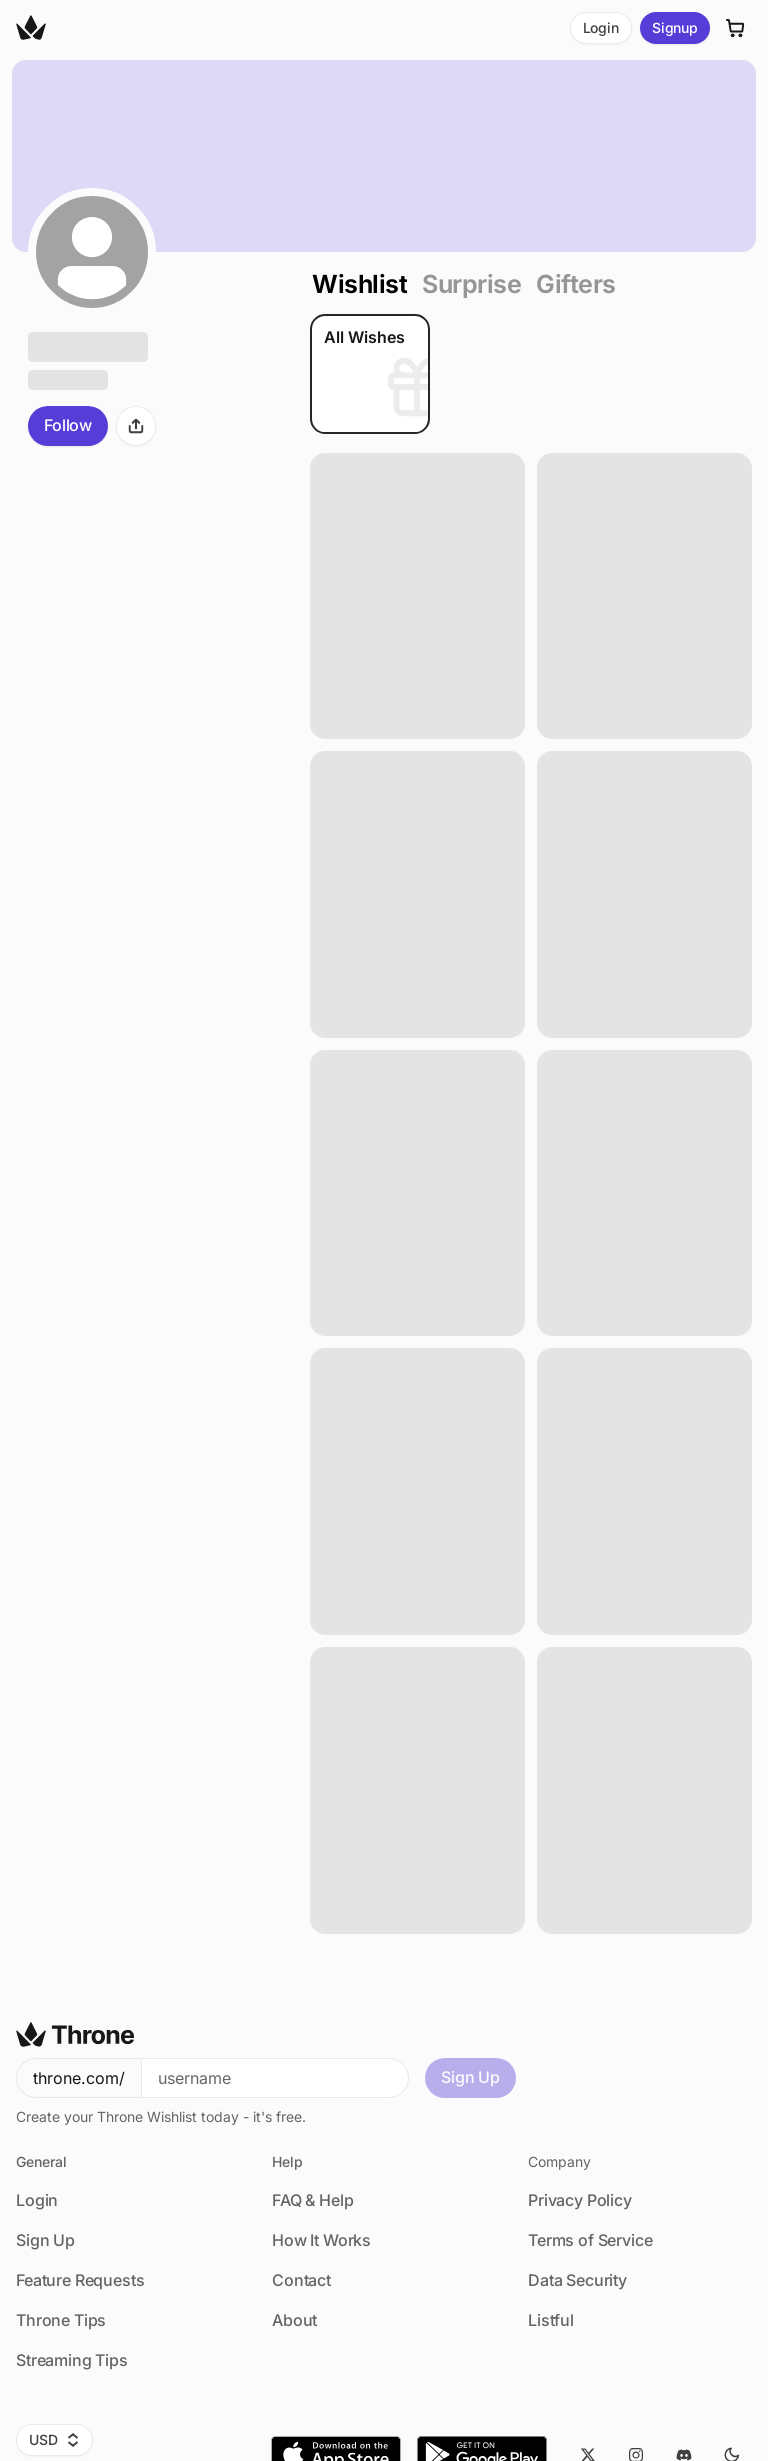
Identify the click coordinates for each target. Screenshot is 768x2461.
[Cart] (736, 28)
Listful (551, 2320)
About (294, 2320)
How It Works (321, 2240)
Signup (675, 27)
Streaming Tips (72, 2360)
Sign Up (470, 2077)
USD (54, 2439)
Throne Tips (61, 2320)
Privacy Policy (580, 2200)
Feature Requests (80, 2280)
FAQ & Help (312, 2200)
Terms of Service (590, 2240)
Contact (301, 2280)
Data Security (577, 2280)
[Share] (136, 426)
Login (601, 27)
